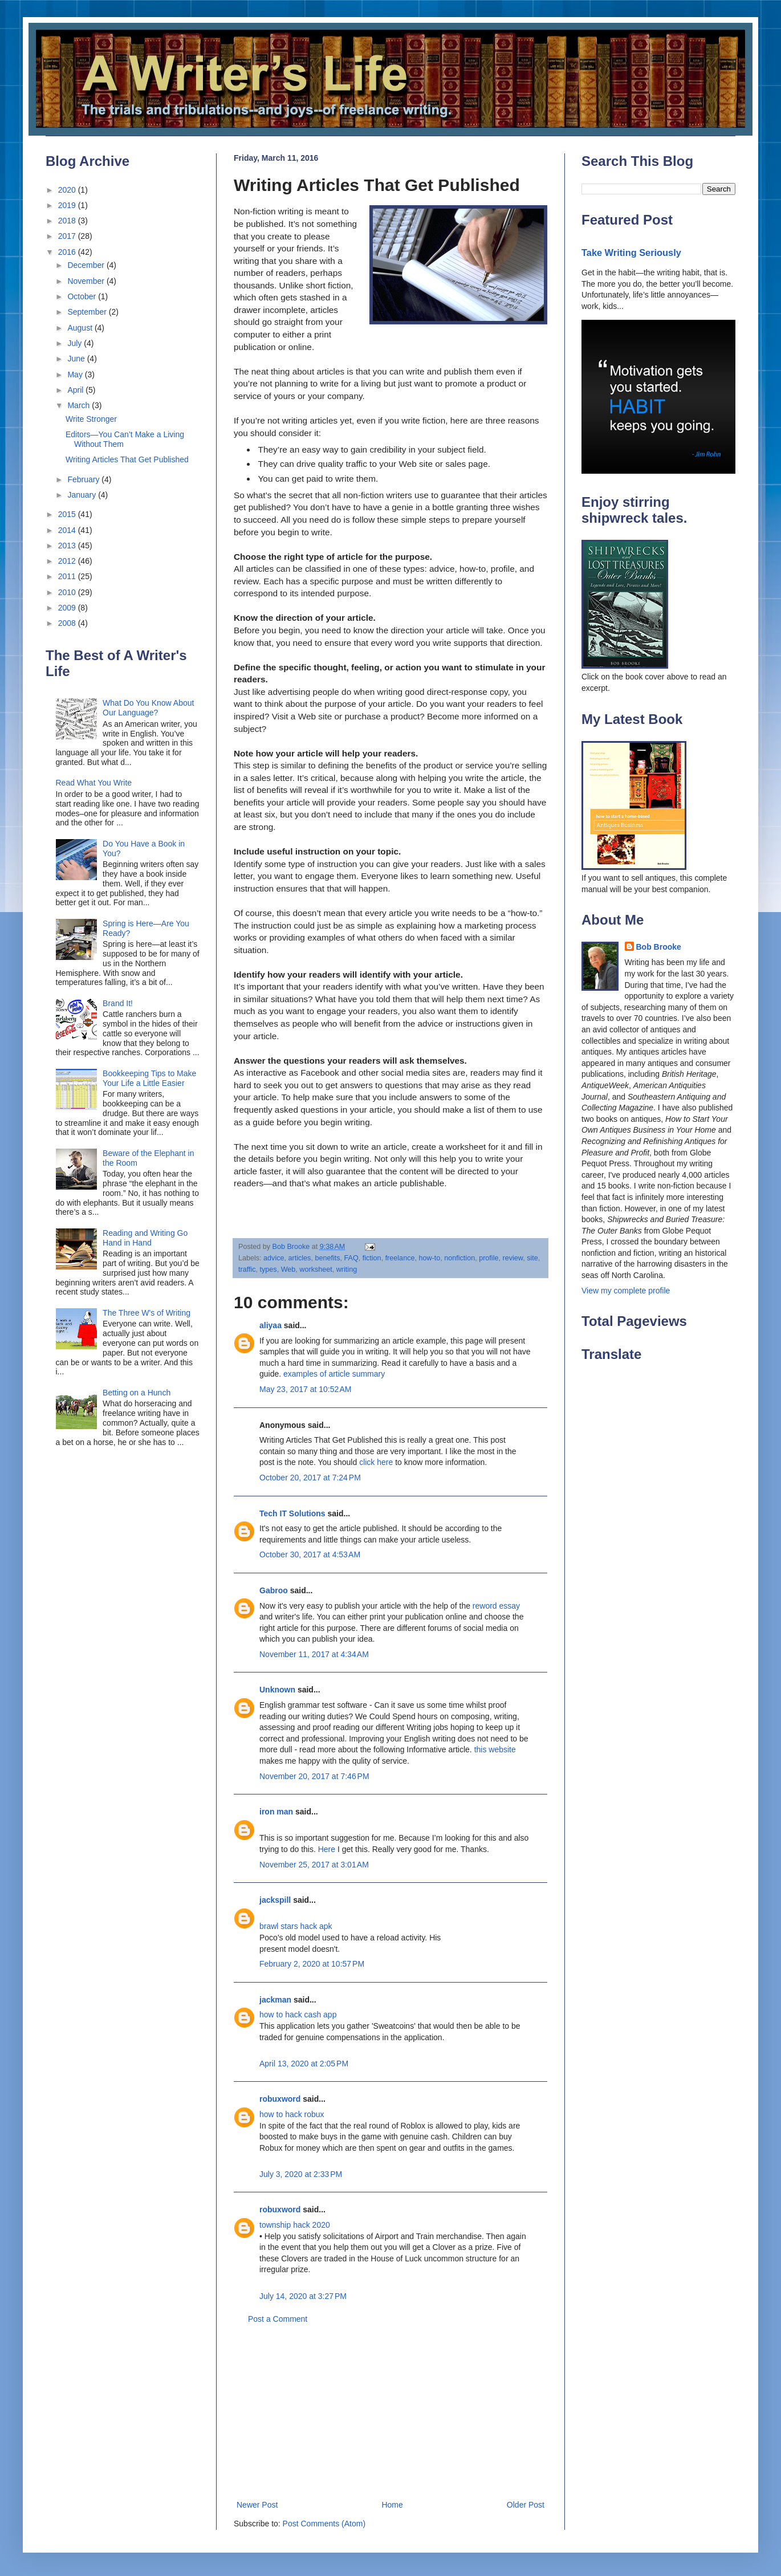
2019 (68, 205)
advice (273, 1258)
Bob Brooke (658, 946)
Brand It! (118, 1003)
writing (346, 1269)
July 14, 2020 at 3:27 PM (303, 2296)
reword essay (496, 1605)
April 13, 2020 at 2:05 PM (303, 2063)
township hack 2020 (294, 2224)
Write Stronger (91, 419)
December (86, 265)
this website (495, 1749)
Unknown (277, 1689)
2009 (68, 607)
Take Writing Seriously (631, 252)
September (87, 311)
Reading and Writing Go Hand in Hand (145, 1237)
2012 (68, 560)
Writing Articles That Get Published (127, 459)
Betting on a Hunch (136, 1392)
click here (376, 1462)
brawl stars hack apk (295, 1926)
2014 (68, 530)
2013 (68, 545)
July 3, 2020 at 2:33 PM (300, 2174)
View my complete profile (625, 1290)
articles (299, 1258)
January (82, 494)
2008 (68, 623)
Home (391, 2504)
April (76, 389)
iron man (276, 1811)
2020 (68, 189)
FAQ (351, 1258)
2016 (68, 252)
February (84, 479)
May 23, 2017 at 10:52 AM (305, 1389)
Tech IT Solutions (292, 1513)
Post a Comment (277, 2318)
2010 (68, 592)
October (82, 296)
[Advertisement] (390, 2412)
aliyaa (270, 1325)
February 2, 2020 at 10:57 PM (311, 1963)
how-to (429, 1258)
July (75, 343)
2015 (68, 514)
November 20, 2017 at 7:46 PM (314, 1776)
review (512, 1258)
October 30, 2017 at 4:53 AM (309, 1554)
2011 (68, 576)
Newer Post (257, 2504)
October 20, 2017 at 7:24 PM (310, 1477)
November (86, 281)
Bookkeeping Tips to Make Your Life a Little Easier (149, 1078)
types (268, 1269)
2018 (68, 220)
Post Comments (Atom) (324, 2523)
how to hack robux (291, 2114)
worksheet (315, 1269)
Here (326, 1849)
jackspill (275, 1899)
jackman (275, 1999)
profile (488, 1258)
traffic (247, 1269)
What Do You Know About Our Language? (148, 707)
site (532, 1258)
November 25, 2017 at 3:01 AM (314, 1864)
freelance (400, 1258)
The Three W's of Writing (146, 1312)
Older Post (525, 2504)
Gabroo (273, 1590)
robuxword (279, 2098)
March (79, 405)
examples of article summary (334, 1373)
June (77, 358)
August (80, 327)
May (75, 374)
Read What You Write (94, 782)
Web (288, 1269)
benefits (327, 1258)
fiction (372, 1258)
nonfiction (459, 1258)
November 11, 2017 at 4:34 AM (314, 1654)
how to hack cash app (297, 2014)
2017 (68, 236)
